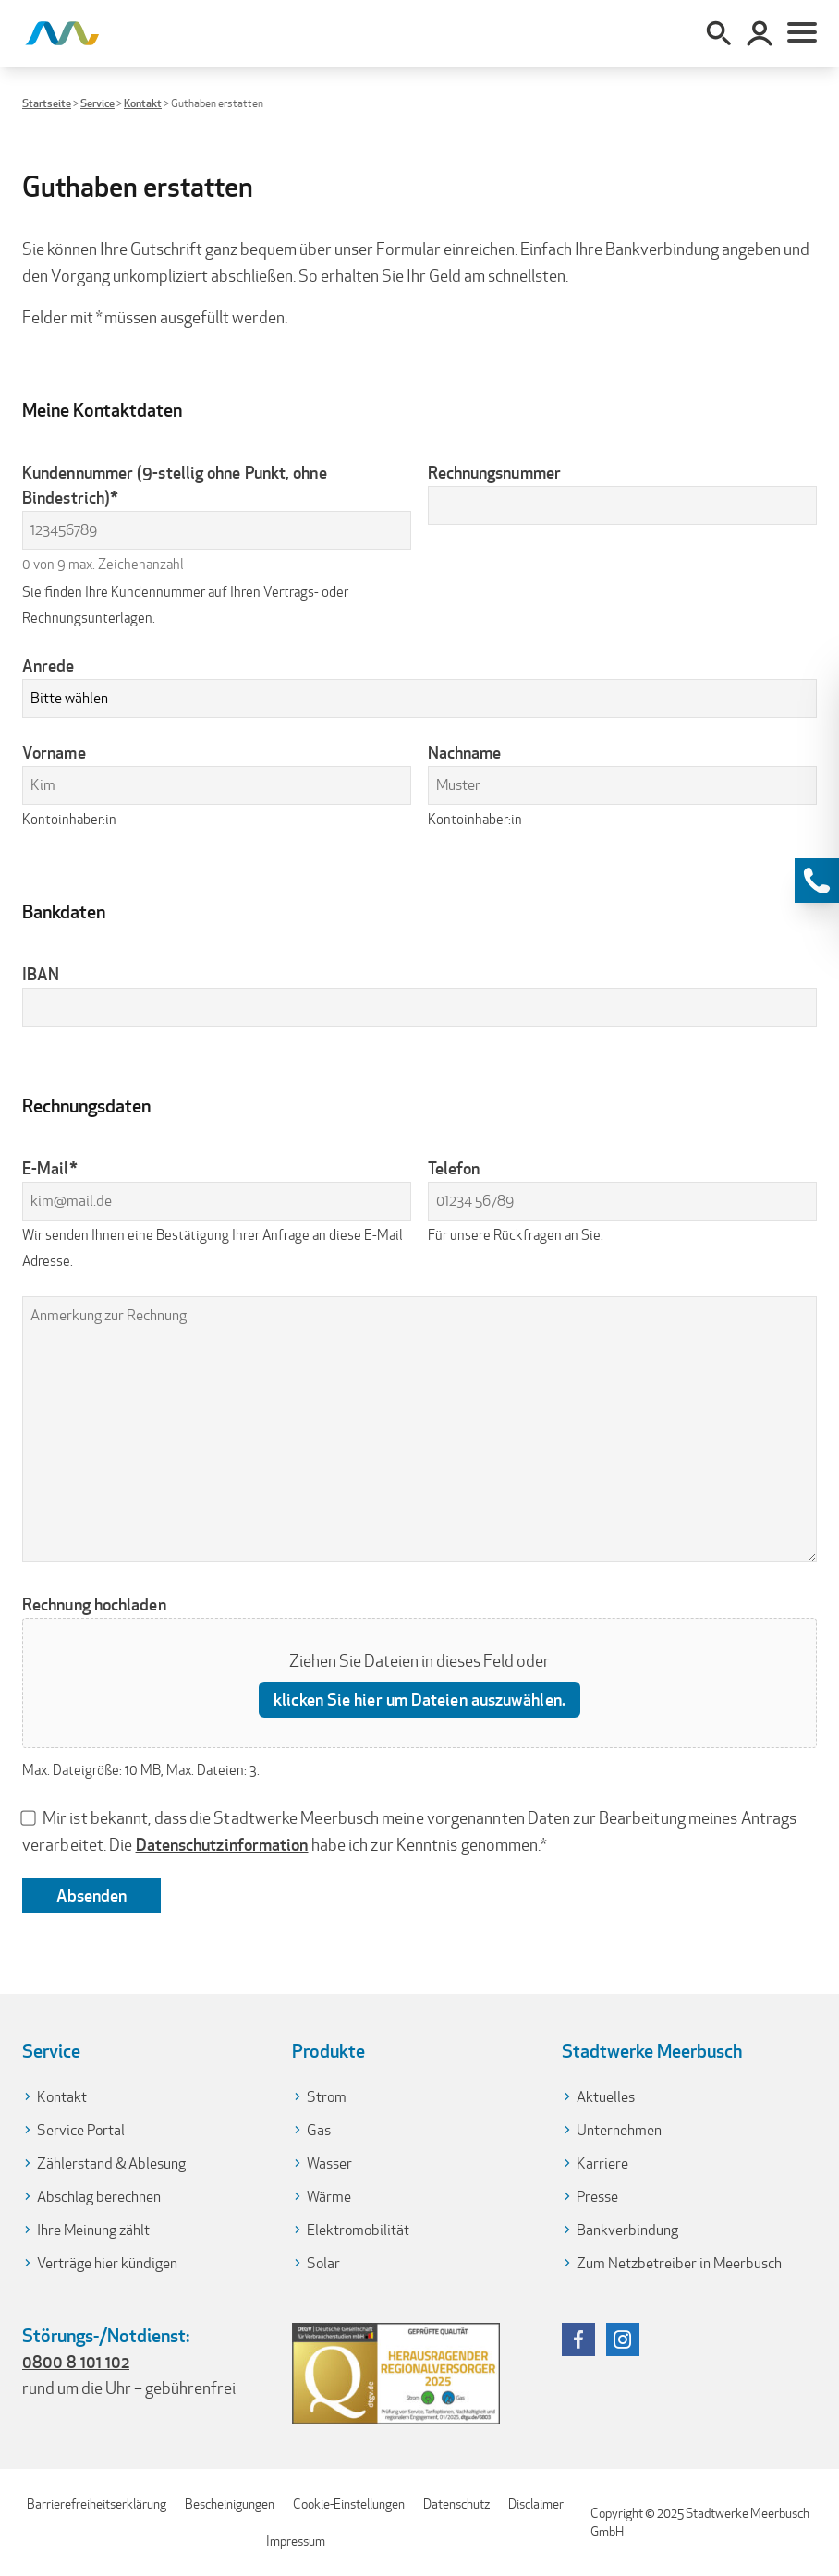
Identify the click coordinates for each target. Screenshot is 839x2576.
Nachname (465, 752)
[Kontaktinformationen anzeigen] (817, 880)
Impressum (295, 2541)
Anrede (48, 665)
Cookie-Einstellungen (349, 2504)
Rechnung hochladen (94, 1604)
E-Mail (50, 1168)
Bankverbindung (627, 2230)
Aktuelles (606, 2097)
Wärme (329, 2196)
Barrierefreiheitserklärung (96, 2504)
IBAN (40, 974)
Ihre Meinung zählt (93, 2230)
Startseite (46, 103)
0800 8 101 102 (75, 2362)
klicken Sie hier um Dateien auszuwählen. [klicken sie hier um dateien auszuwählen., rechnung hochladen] (419, 1699)
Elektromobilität (358, 2230)
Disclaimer (536, 2504)
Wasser (329, 2163)
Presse (597, 2196)
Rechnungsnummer (494, 472)
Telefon (454, 1168)
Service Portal (81, 2130)
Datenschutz (456, 2504)
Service (97, 103)
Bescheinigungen (229, 2504)
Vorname (54, 752)
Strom (327, 2097)
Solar (323, 2263)
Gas (319, 2130)
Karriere (602, 2163)
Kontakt (143, 103)
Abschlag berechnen (99, 2196)
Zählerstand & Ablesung (111, 2163)
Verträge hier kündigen (107, 2263)
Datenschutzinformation (222, 1844)
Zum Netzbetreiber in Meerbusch (679, 2263)
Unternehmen (619, 2130)
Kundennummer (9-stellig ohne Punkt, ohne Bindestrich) (174, 485)
